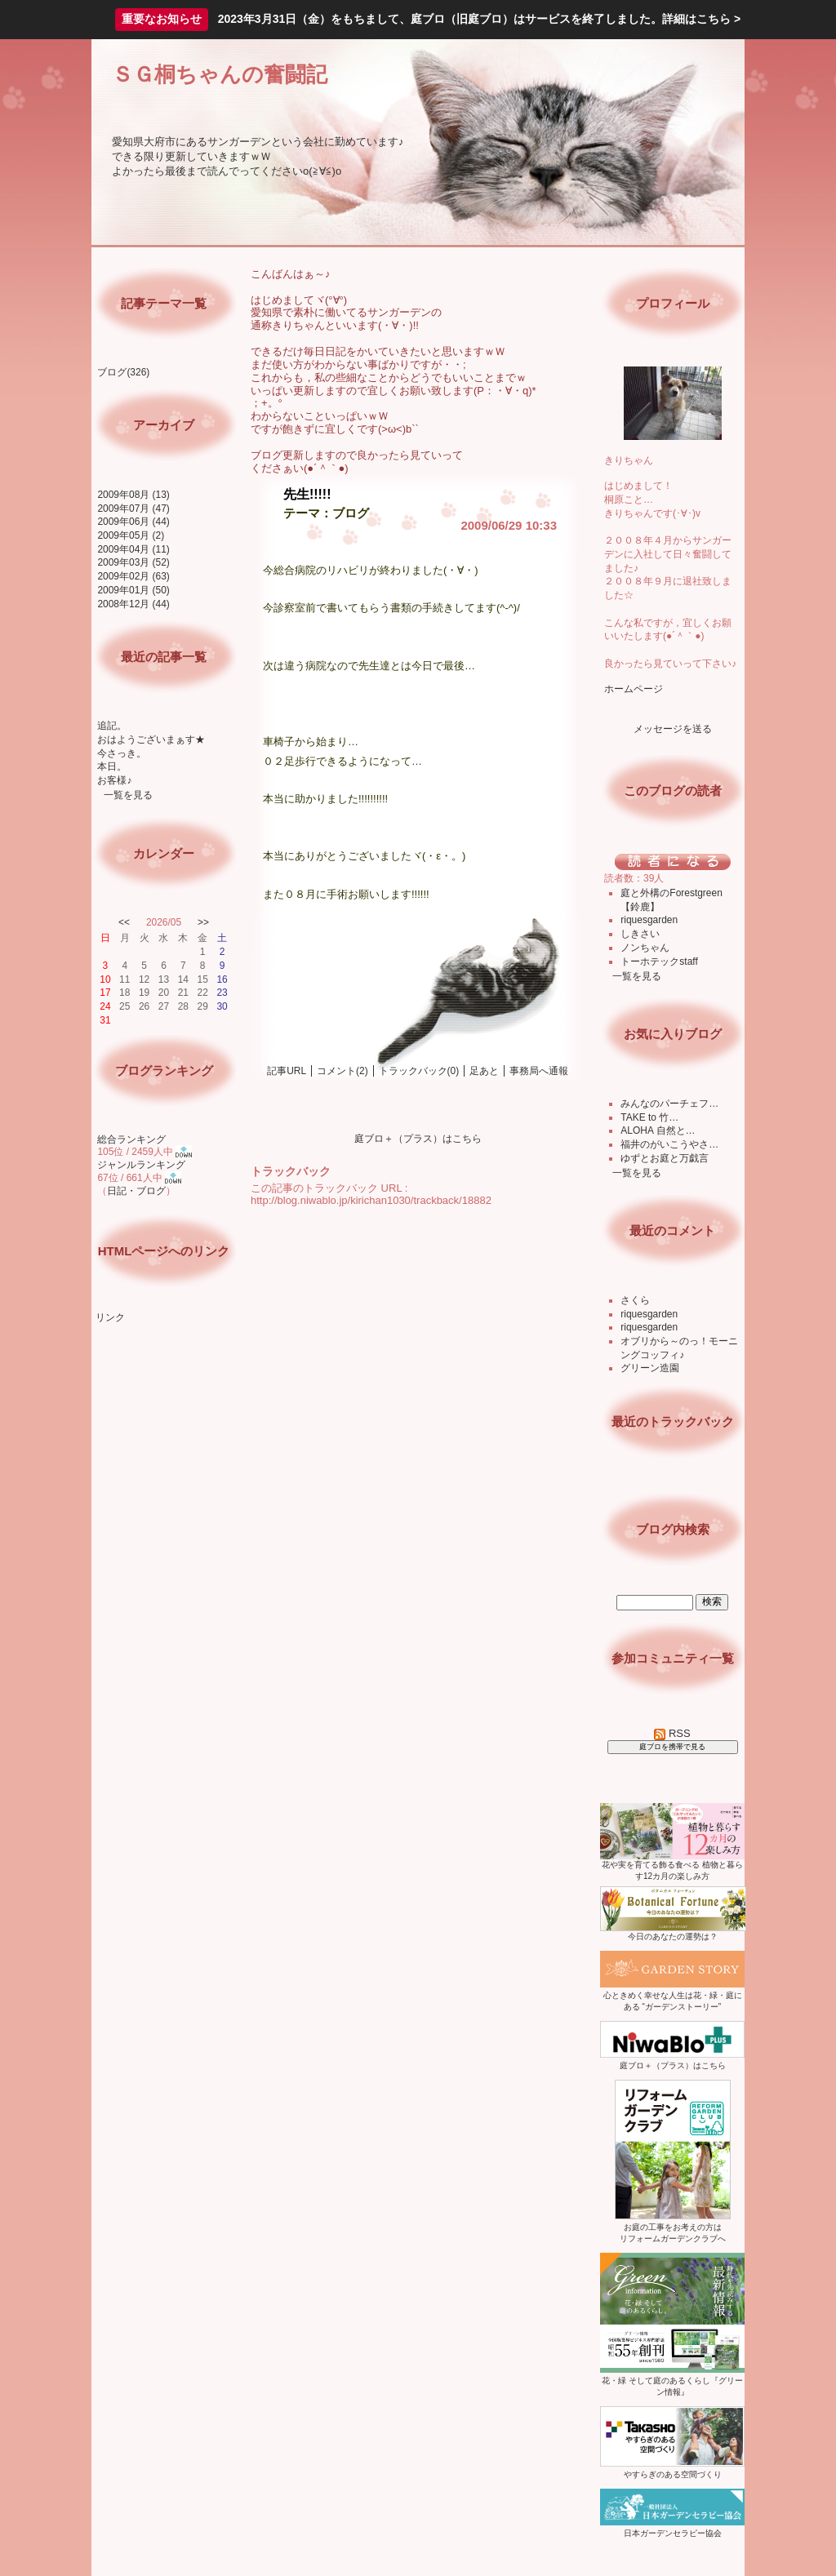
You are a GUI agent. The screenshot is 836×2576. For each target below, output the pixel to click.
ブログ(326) (123, 372)
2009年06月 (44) (133, 521)
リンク (110, 1317)
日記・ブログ (136, 1191)
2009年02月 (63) (133, 576)
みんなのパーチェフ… (669, 1103)
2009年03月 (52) (133, 562)
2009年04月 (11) (133, 549)
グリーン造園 (649, 1368)
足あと (484, 1071)
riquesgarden (649, 920)
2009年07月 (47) (133, 508)
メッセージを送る (673, 729)
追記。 (112, 725)
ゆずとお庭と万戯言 (664, 1158)
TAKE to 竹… (649, 1117)
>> (203, 922)
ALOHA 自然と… (657, 1130)
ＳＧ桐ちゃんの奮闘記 (219, 74)
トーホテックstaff (658, 961)
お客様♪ (114, 780)
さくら (635, 1300)
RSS (672, 1733)
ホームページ (633, 689)
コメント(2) (342, 1071)
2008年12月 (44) (133, 604)
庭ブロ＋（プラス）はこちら (418, 1138)
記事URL (286, 1071)
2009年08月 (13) (133, 494)
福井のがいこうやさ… (669, 1144)
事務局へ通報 (538, 1071)
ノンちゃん (644, 947)
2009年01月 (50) (133, 590)
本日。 (112, 766)
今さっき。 (121, 753)
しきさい (640, 933)
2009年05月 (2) (130, 535)
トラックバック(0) (419, 1071)
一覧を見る (128, 795)
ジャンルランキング (141, 1164)
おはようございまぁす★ (151, 739)
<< (124, 922)
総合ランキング (131, 1139)
